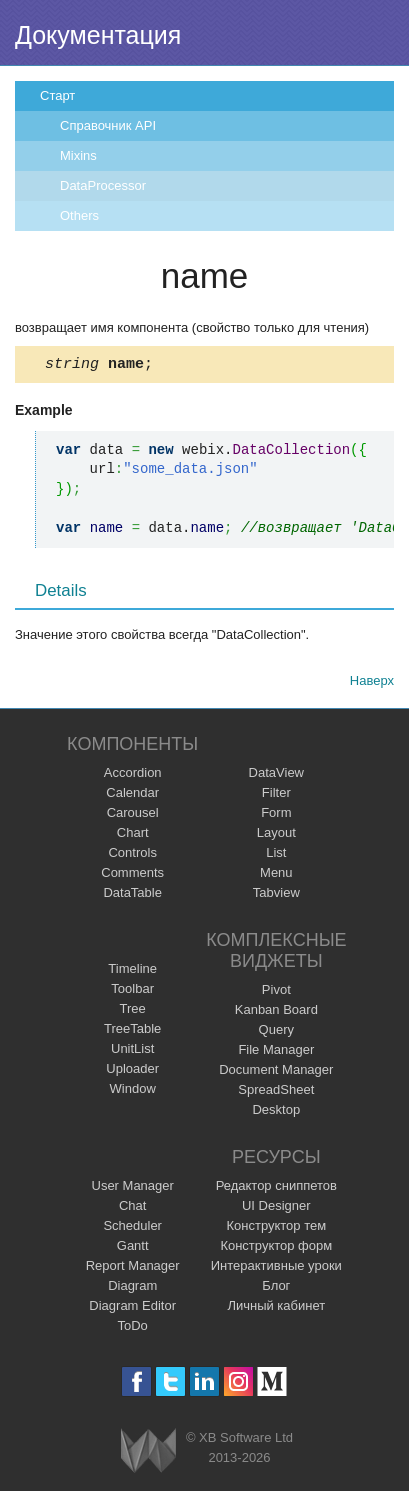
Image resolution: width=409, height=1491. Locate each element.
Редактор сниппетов (276, 1188)
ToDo (133, 1328)
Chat (132, 1208)
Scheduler (132, 1228)
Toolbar (132, 991)
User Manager (133, 1188)
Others (79, 215)
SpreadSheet (276, 1092)
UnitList (132, 1051)
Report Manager (133, 1268)
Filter (276, 795)
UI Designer (276, 1208)
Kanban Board (276, 1012)
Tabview (276, 895)
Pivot (276, 992)
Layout (276, 835)
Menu (276, 875)
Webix (148, 1453)
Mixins (78, 155)
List (276, 855)
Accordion (133, 775)
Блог (276, 1288)
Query (276, 1032)
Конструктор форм (276, 1248)
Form (276, 815)
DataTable (132, 895)
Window (133, 1091)
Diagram (132, 1288)
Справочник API (108, 125)
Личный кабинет (276, 1308)
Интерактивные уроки (276, 1268)
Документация (98, 35)
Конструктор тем (276, 1228)
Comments (132, 875)
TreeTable (132, 1031)
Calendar (132, 795)
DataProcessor (103, 185)
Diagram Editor (132, 1308)
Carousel (133, 815)
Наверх (372, 683)
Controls (132, 855)
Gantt (133, 1248)
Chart (133, 835)
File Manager (276, 1052)
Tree (133, 1011)
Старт (57, 95)
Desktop (276, 1112)
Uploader (132, 1071)
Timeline (132, 971)
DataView (276, 775)
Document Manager (276, 1072)
